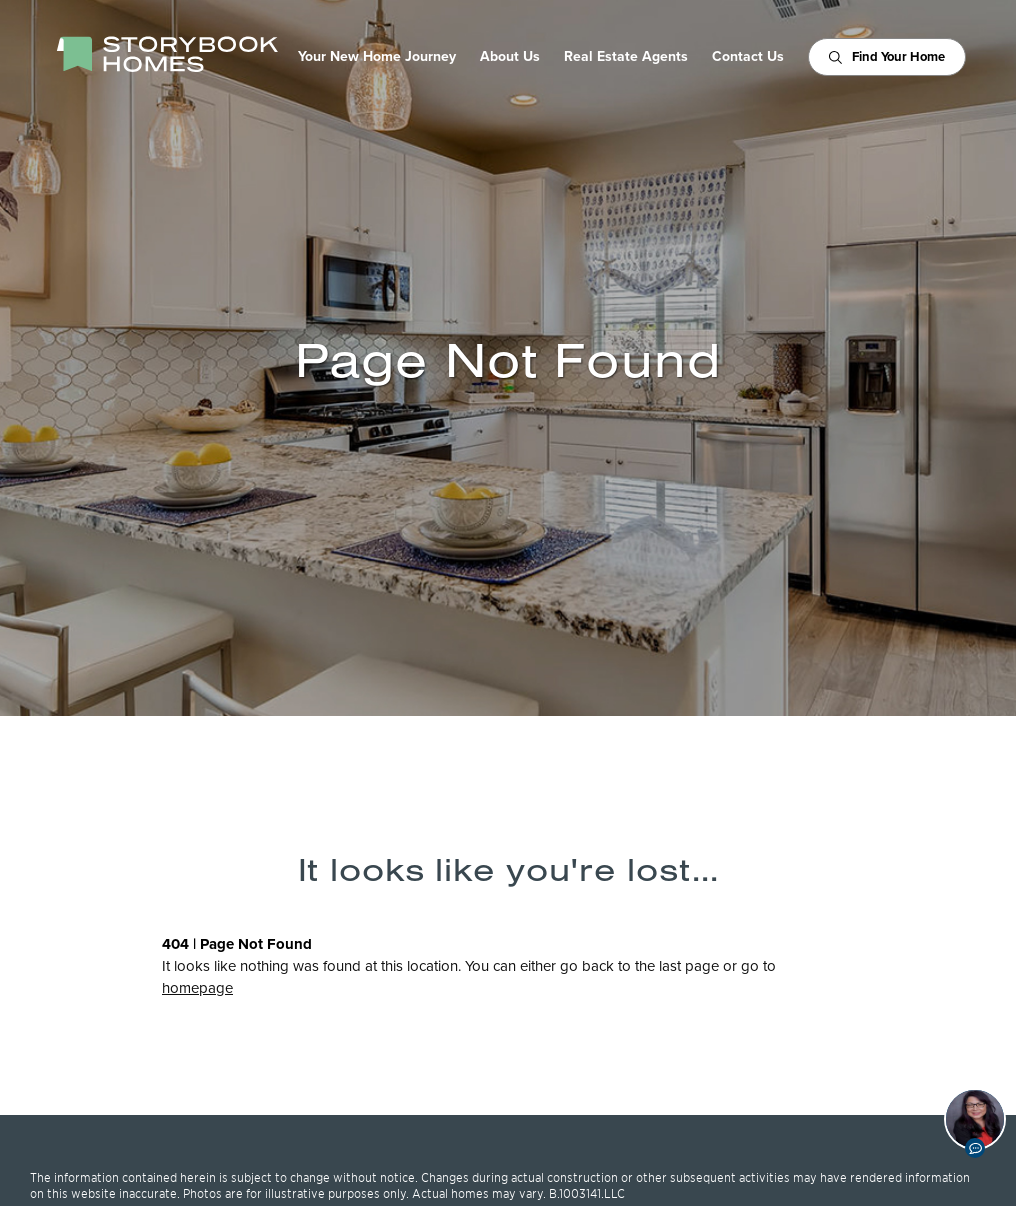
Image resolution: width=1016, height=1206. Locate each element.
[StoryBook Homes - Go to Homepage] (167, 54)
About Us (510, 57)
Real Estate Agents (626, 57)
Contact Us (748, 57)
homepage (197, 988)
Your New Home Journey (377, 57)
